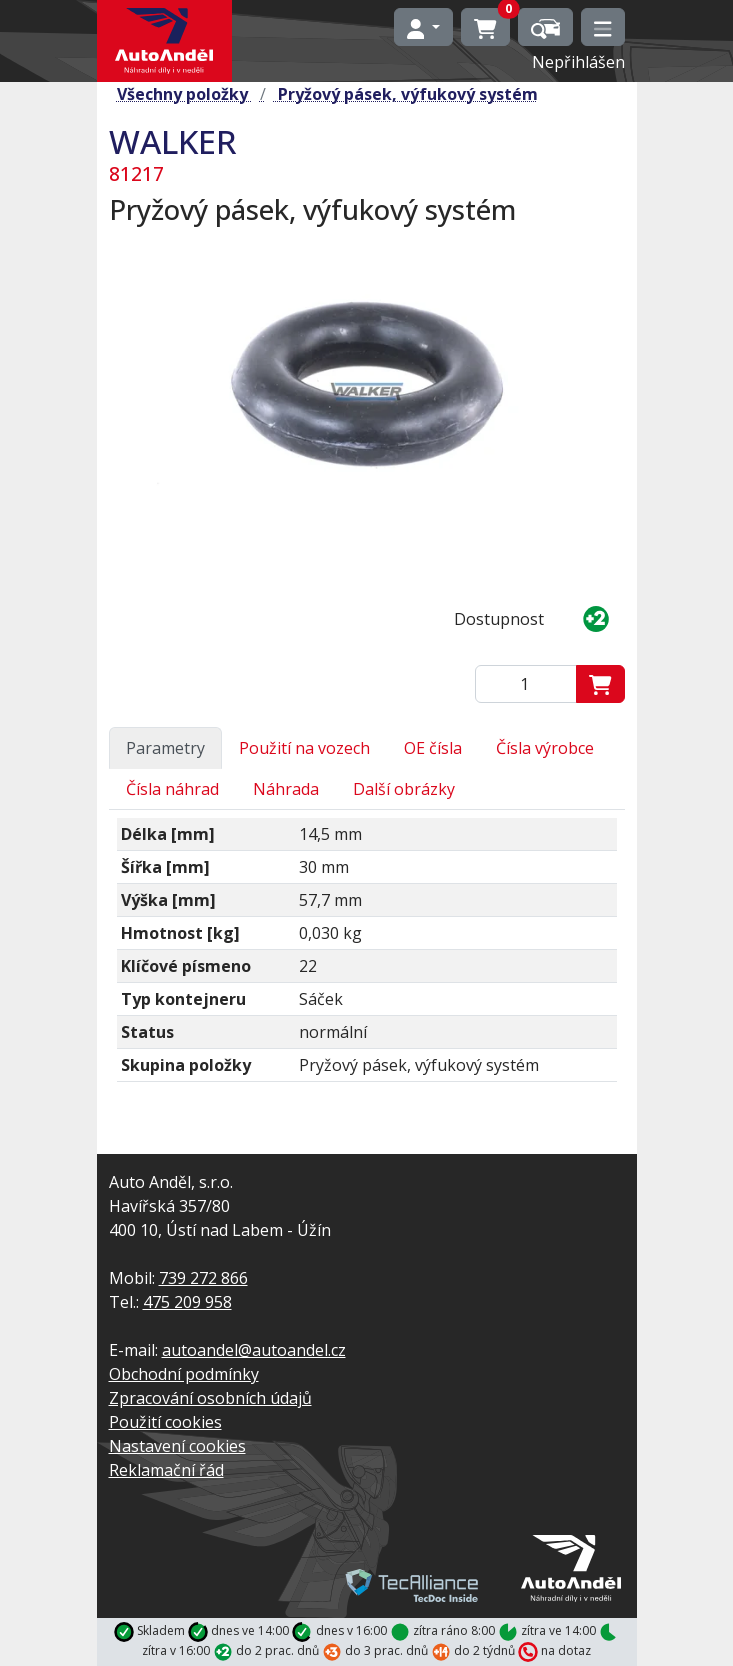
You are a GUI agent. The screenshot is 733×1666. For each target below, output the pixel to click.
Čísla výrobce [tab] (545, 748)
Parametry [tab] (165, 748)
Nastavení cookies (177, 1446)
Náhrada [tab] (286, 789)
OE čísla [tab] (433, 748)
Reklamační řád (166, 1470)
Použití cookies (165, 1422)
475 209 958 (187, 1302)
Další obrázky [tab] (404, 789)
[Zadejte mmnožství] (526, 684)
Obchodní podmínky (184, 1374)
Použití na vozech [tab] (304, 748)
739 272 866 (203, 1278)
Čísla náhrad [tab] (172, 789)
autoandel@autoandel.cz (254, 1350)
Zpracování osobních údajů (210, 1398)
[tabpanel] (367, 958)
